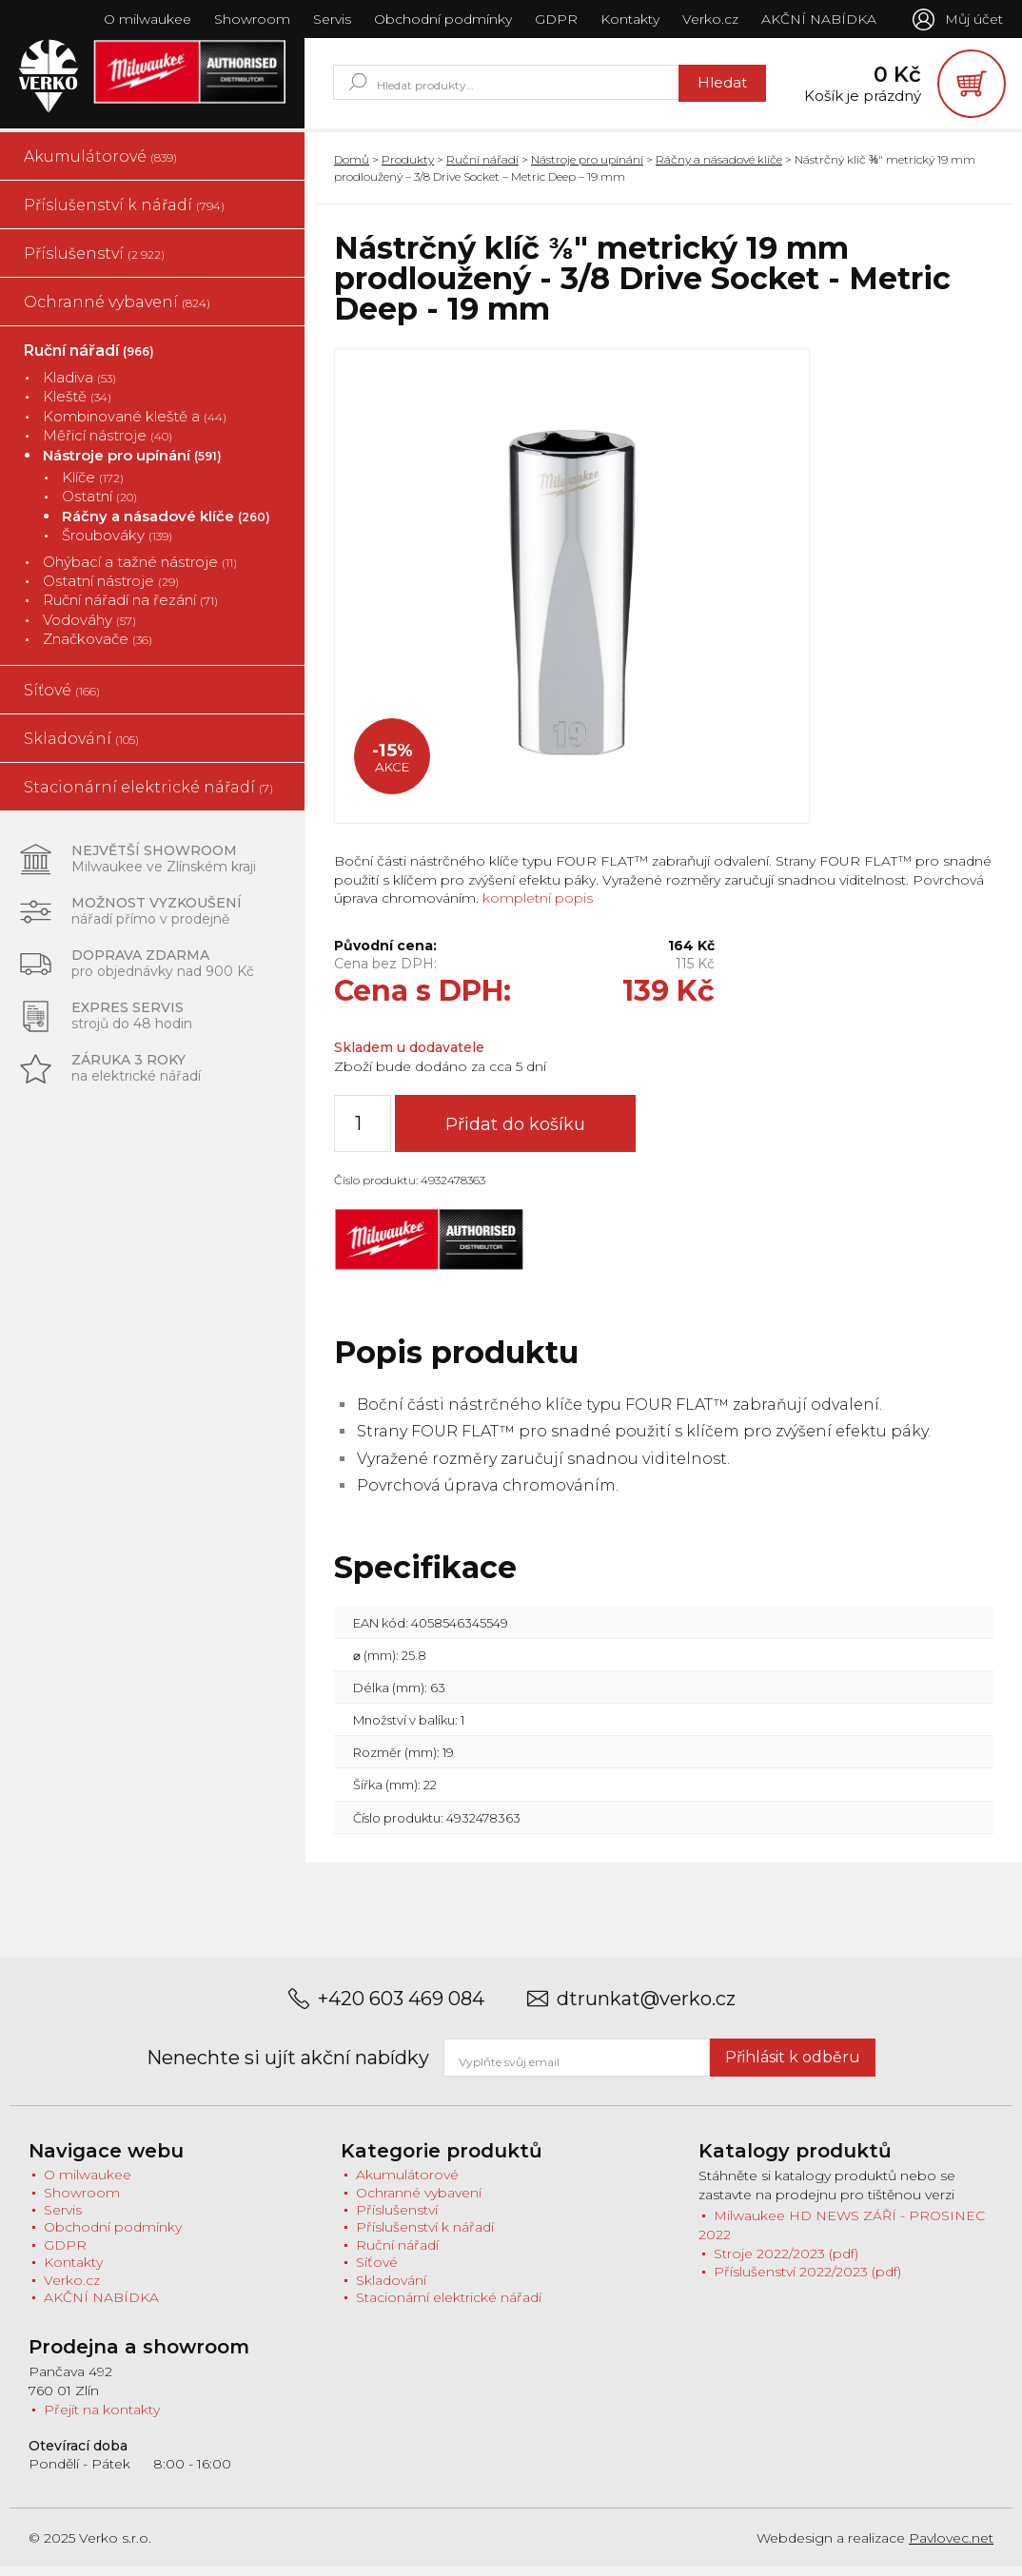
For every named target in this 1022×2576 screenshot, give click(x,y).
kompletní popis (536, 907)
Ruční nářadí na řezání (130, 609)
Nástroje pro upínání (132, 464)
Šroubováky (117, 545)
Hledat (705, 87)
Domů (351, 168)
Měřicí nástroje (107, 445)
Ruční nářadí (89, 359)
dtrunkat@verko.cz (646, 2008)
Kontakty (627, 19)
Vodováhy (89, 628)
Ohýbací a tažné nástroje (140, 570)
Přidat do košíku (523, 1133)
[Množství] (362, 1132)
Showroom (249, 19)
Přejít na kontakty (102, 2418)
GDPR (553, 19)
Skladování (81, 747)
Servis (329, 19)
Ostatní (99, 506)
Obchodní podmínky (440, 19)
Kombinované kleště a (134, 425)
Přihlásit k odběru (792, 2066)
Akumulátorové (100, 165)
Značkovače (97, 647)
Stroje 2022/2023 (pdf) (786, 2262)
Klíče (93, 486)
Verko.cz (707, 19)
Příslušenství (94, 262)
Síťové (62, 699)
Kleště (77, 406)
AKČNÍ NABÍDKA (816, 19)
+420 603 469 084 (401, 2008)
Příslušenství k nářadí (124, 214)
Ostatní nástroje (111, 589)
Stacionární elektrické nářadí (148, 796)
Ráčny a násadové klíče (166, 525)
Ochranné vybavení (117, 311)
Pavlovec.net (951, 2546)
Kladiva (79, 386)
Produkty (408, 168)
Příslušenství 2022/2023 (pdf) (807, 2281)
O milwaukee (144, 19)
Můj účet (974, 19)
